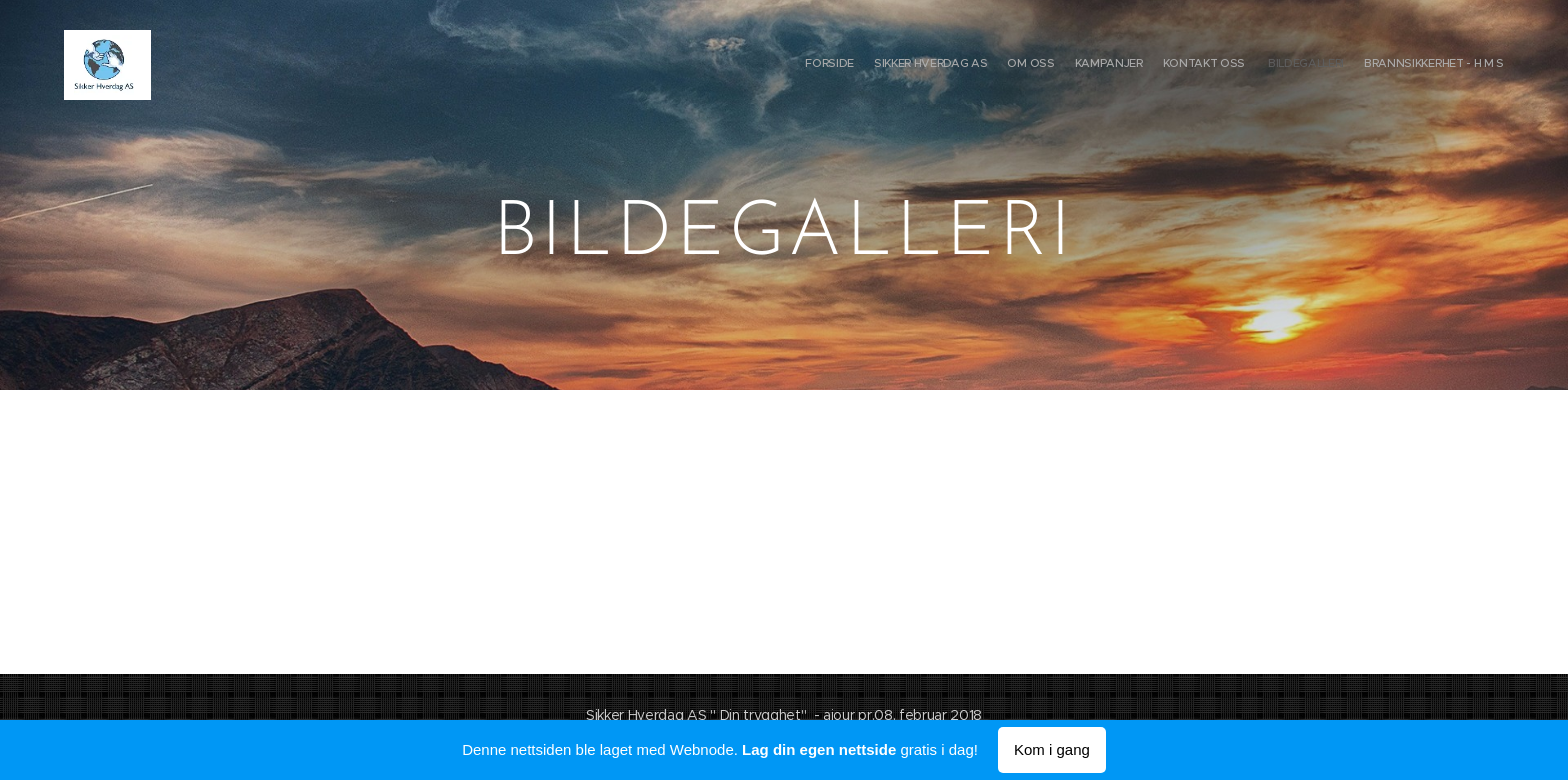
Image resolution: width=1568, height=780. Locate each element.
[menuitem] (1386, 65)
